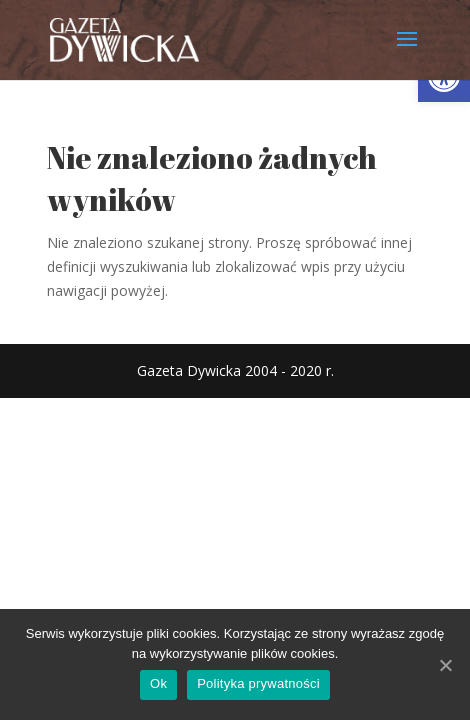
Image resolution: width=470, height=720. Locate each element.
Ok (158, 683)
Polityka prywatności (258, 683)
